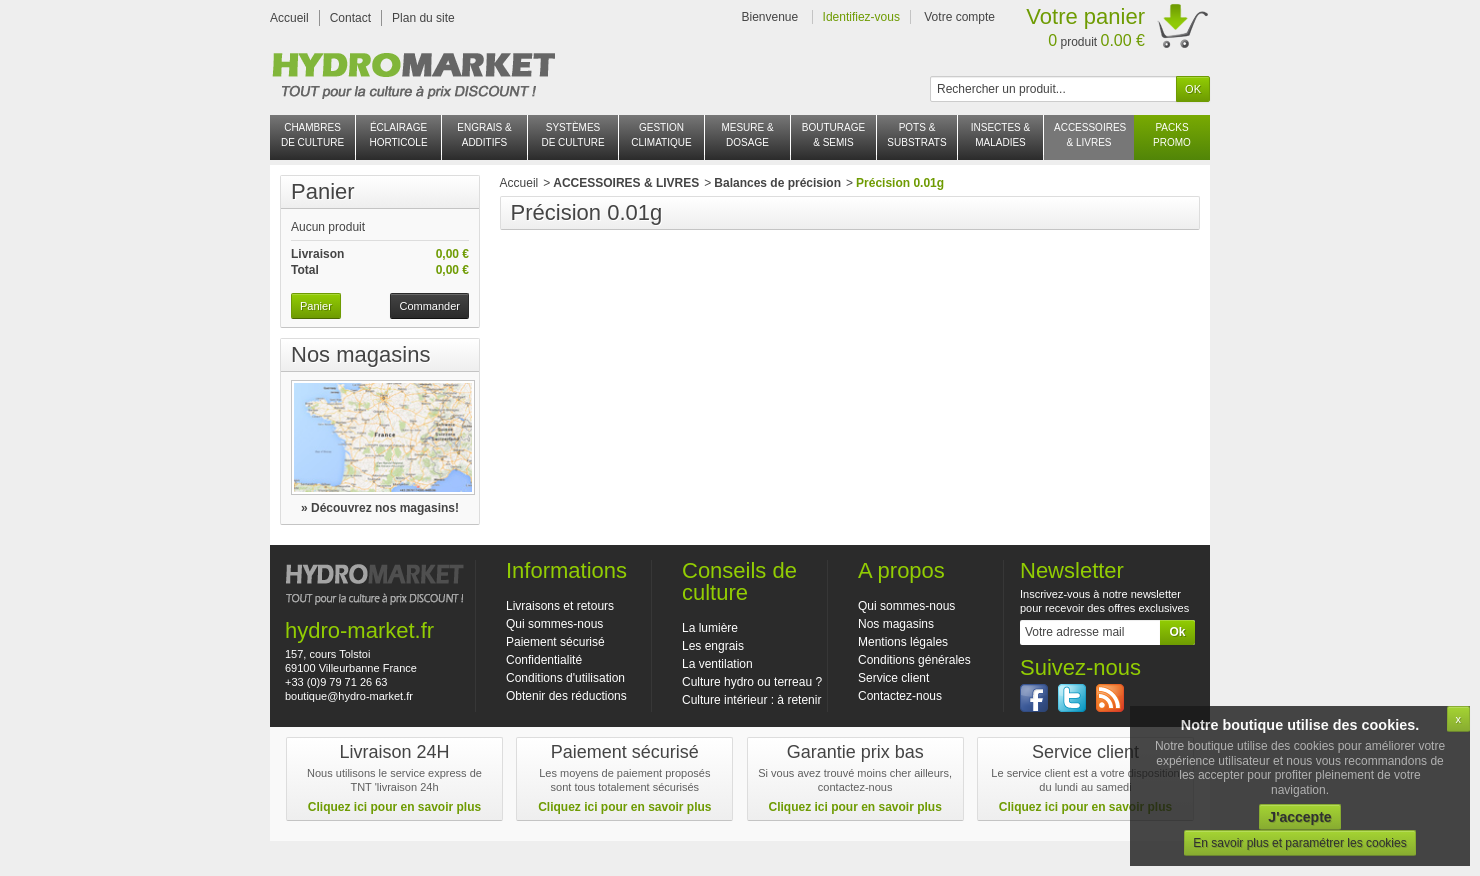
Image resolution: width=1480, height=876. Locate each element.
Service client (893, 678)
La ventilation (717, 664)
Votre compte (959, 17)
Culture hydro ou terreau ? (752, 682)
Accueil (289, 18)
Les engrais (713, 646)
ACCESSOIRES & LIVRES (626, 183)
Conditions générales (914, 660)
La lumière (710, 628)
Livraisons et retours (560, 606)
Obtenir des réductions (566, 696)
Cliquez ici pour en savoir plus (394, 807)
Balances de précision (777, 183)
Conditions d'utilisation (565, 678)
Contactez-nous (900, 696)
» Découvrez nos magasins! (380, 508)
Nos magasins (360, 354)
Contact (350, 18)
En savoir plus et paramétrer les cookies (1299, 843)
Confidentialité (544, 660)
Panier (323, 191)
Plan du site (423, 18)
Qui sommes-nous (554, 624)
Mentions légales (903, 642)
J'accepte (1299, 817)
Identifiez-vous (861, 17)
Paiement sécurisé (555, 642)
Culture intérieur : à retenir (751, 700)
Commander (429, 306)
